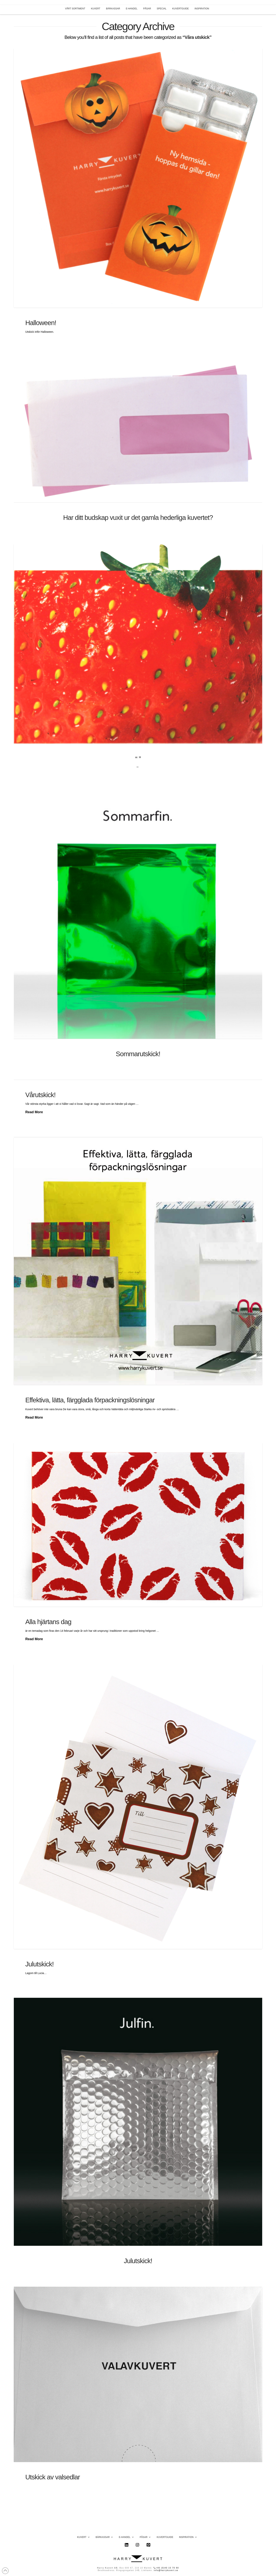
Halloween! (40, 322)
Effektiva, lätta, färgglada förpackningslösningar (90, 1400)
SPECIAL (162, 8)
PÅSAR (147, 8)
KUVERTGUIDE (180, 8)
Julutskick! (39, 1964)
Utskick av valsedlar (52, 2477)
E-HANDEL (131, 8)
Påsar (145, 2537)
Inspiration (188, 2537)
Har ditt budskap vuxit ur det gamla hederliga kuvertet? (138, 517)
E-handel (126, 2537)
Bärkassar (104, 2537)
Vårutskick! (40, 1094)
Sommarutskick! (138, 1054)
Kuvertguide (165, 2537)
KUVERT (95, 8)
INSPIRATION (202, 8)
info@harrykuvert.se (166, 2570)
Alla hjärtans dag (48, 1621)
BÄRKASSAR (113, 8)
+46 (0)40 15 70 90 (167, 2568)
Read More (34, 1112)
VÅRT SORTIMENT (75, 8)
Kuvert (83, 2537)
